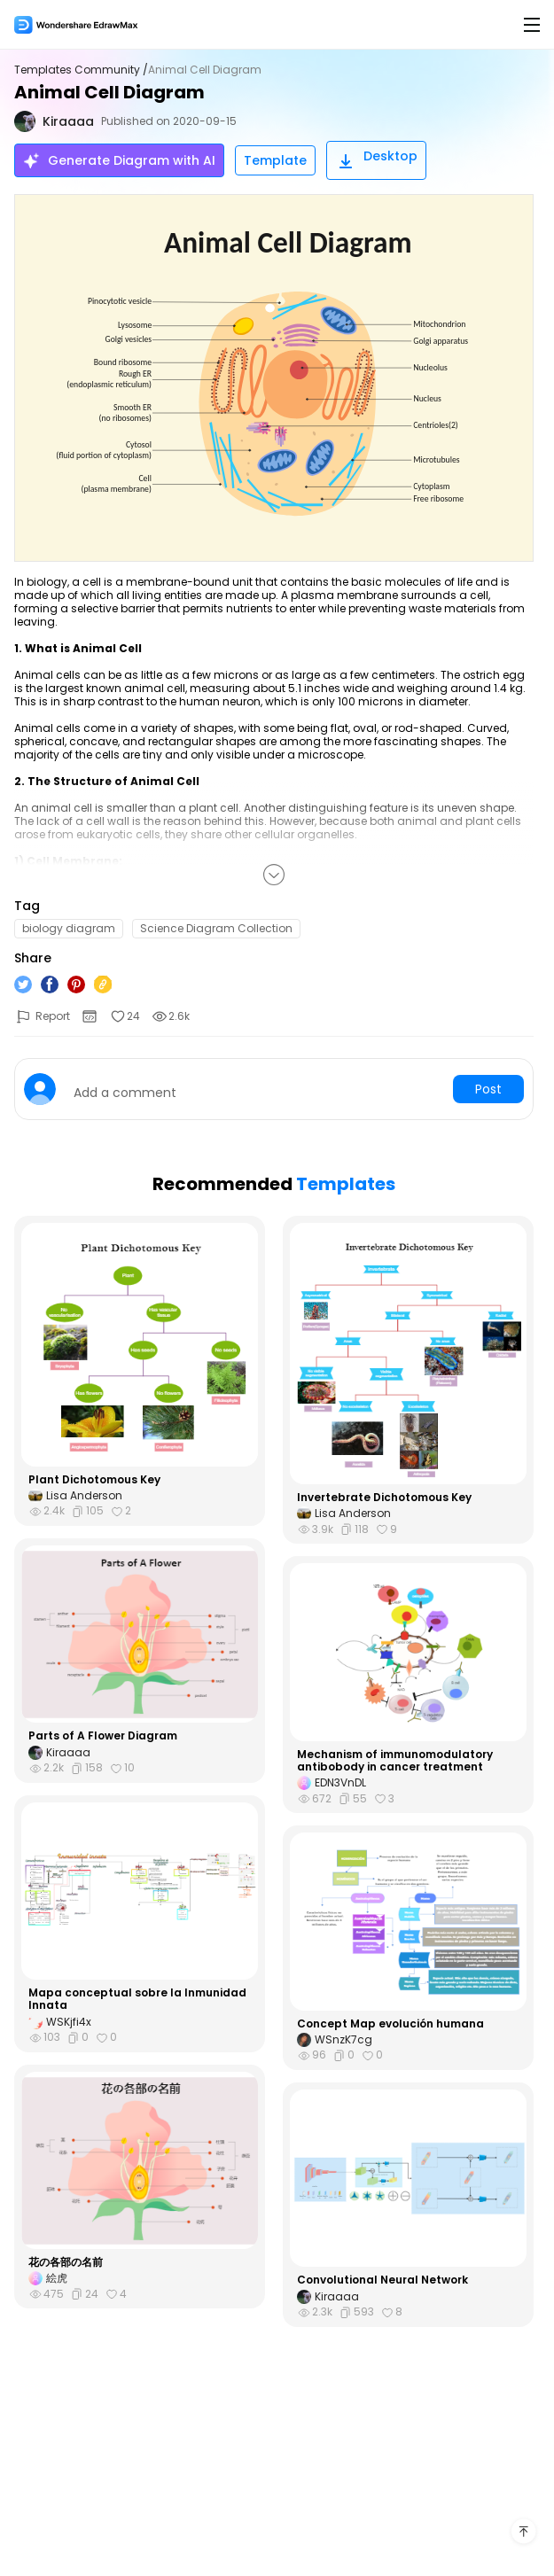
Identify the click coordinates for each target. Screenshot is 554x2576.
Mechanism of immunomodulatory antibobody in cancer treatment (395, 1761)
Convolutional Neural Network (382, 2280)
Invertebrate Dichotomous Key (384, 1497)
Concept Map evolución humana (390, 2024)
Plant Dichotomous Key (94, 1480)
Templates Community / (81, 70)
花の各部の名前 (65, 2262)
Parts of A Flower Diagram (102, 1736)
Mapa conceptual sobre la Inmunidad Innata (137, 1999)
